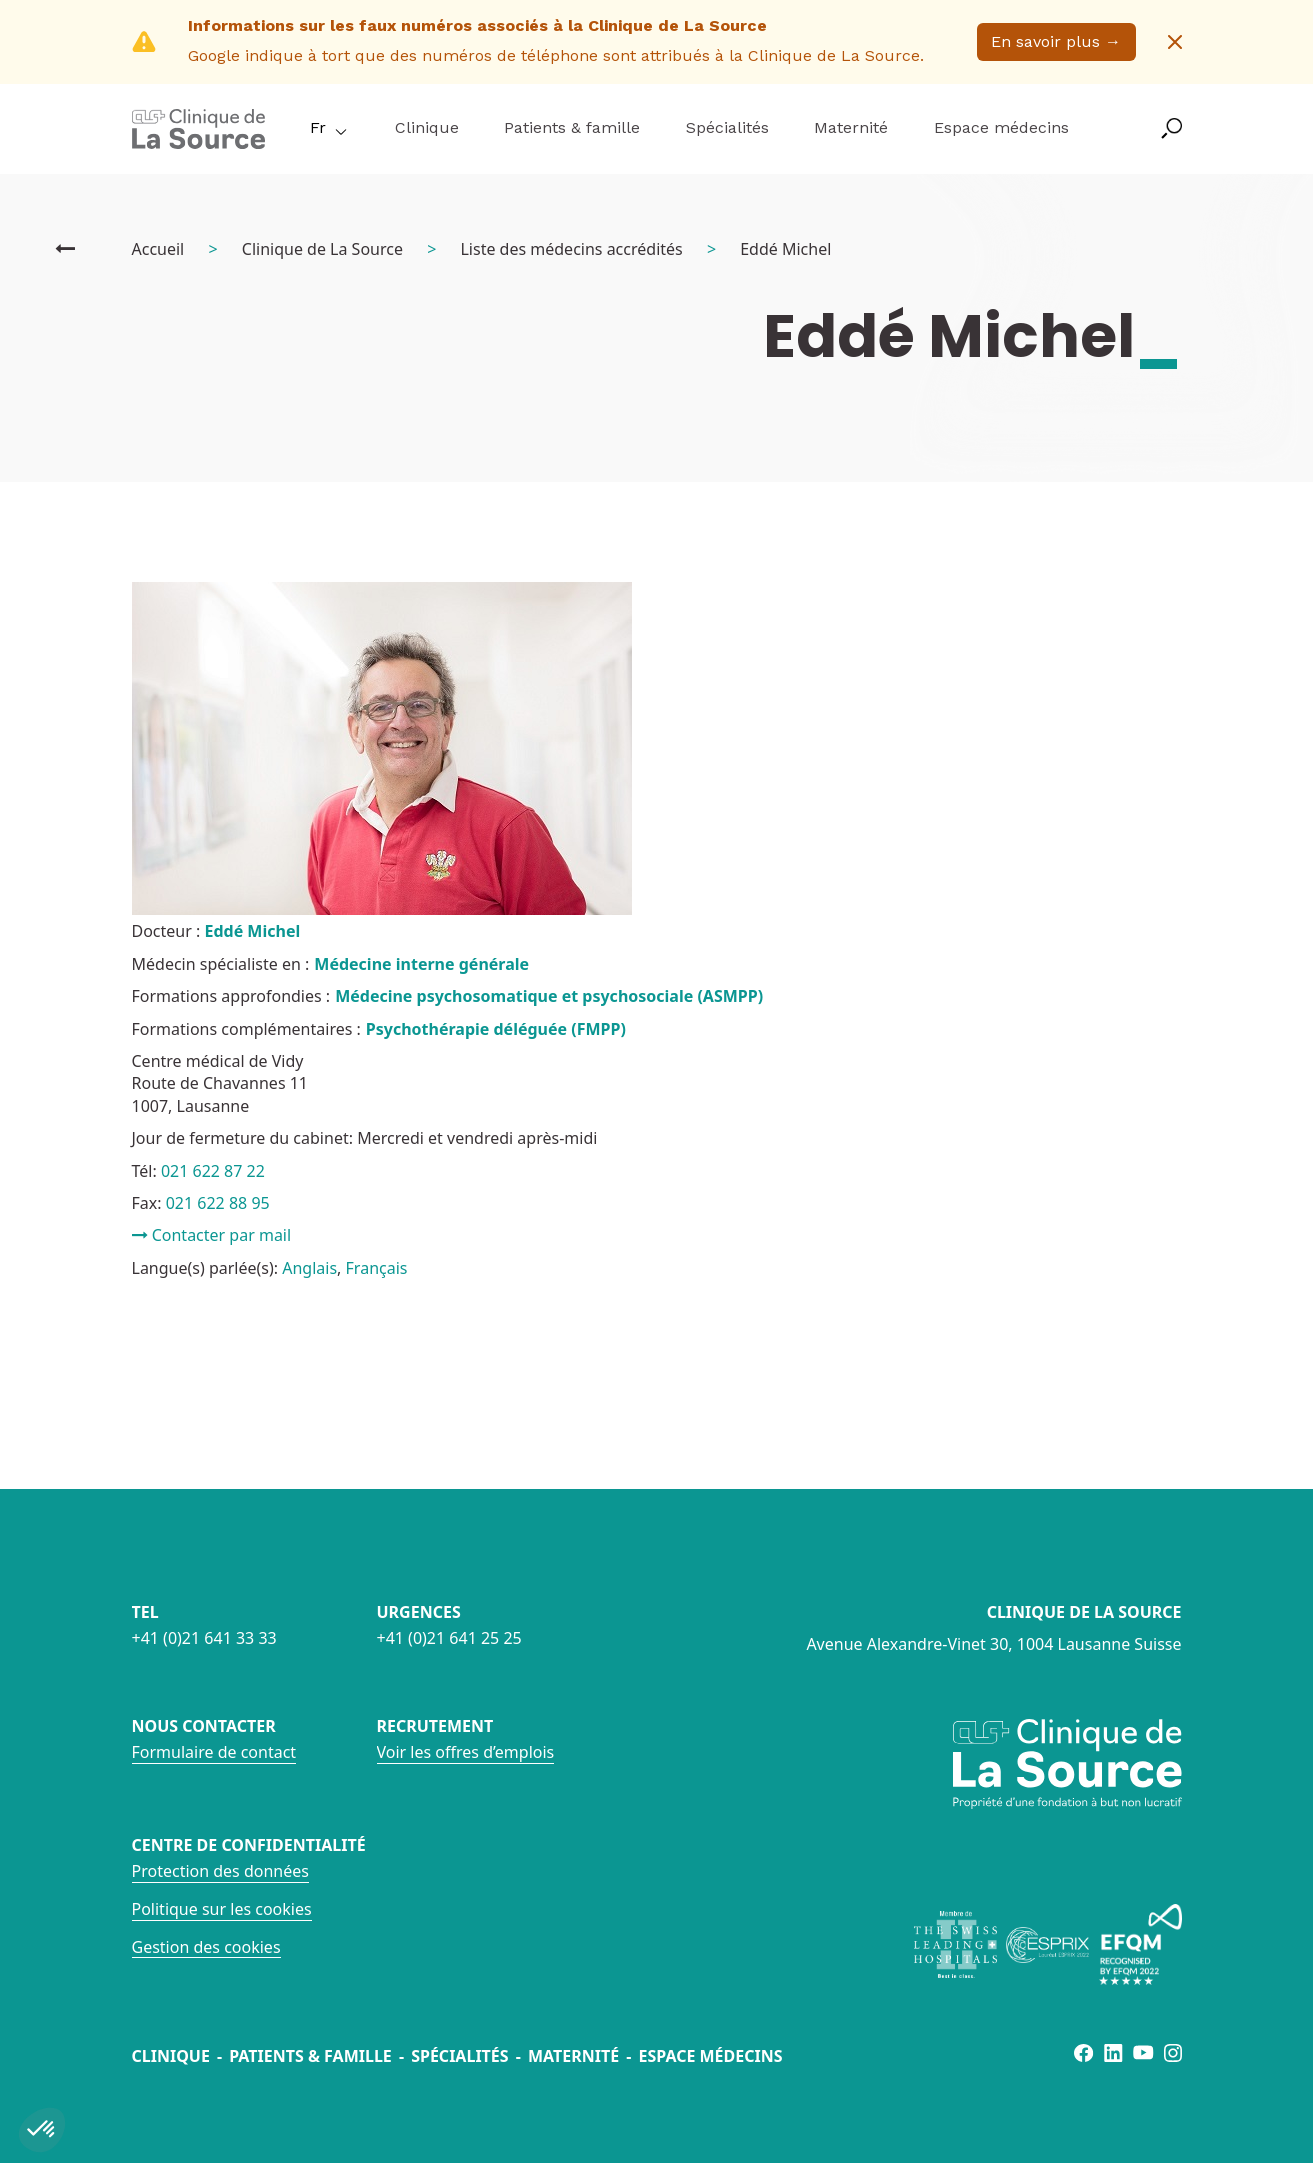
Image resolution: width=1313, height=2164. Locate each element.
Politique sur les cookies (222, 1909)
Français (377, 1268)
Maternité (851, 127)
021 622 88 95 (218, 1203)
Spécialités (727, 127)
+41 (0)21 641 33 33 (204, 1638)
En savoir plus (1056, 41)
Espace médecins (1001, 127)
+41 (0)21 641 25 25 (449, 1638)
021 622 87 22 (213, 1171)
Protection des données (220, 1871)
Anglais (309, 1268)
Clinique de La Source (322, 249)
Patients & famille (572, 127)
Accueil (158, 249)
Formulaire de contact (214, 1752)
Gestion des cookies (206, 1947)
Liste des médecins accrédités (571, 249)
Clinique (427, 127)
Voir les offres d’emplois (466, 1752)
